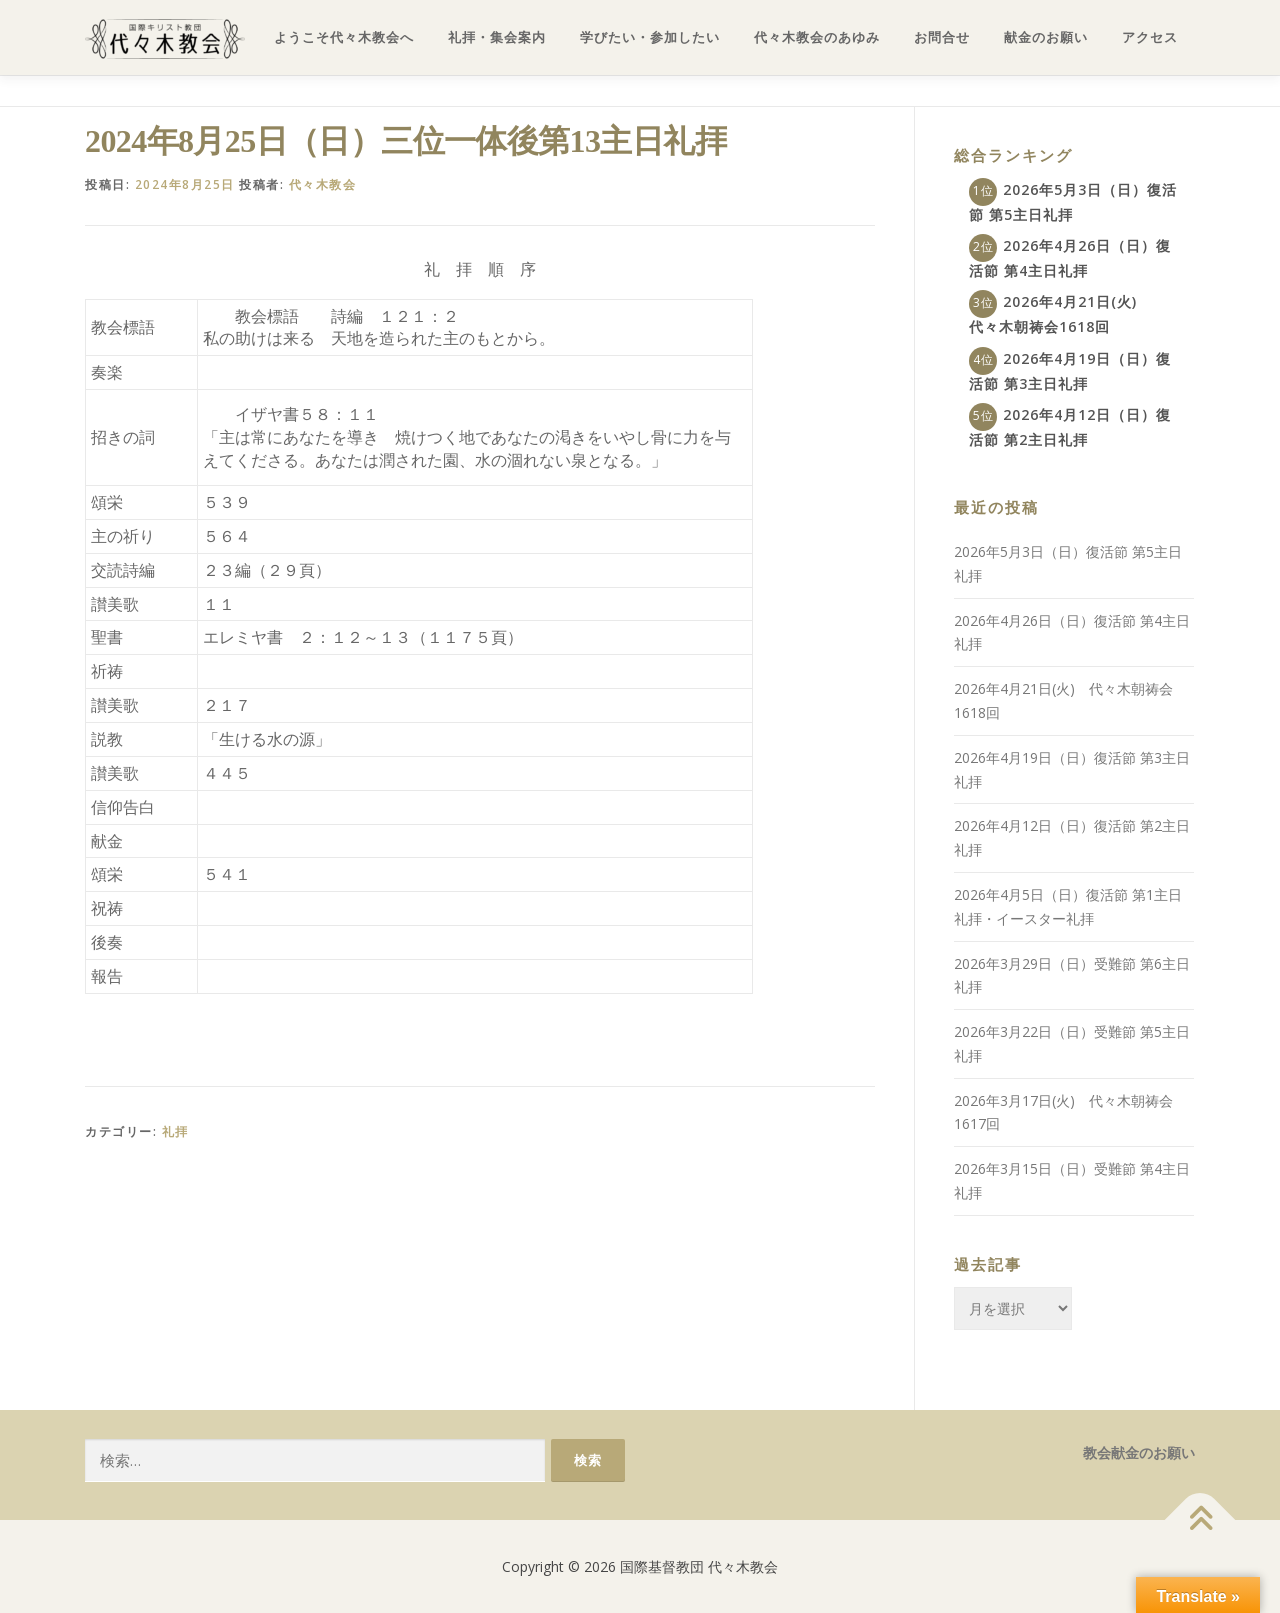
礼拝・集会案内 (497, 37)
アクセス (1150, 37)
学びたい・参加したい (650, 37)
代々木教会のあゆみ (817, 37)
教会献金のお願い (1139, 1452)
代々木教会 (323, 184)
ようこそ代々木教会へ (344, 37)
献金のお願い (1046, 37)
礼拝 (175, 1131)
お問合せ (942, 37)
